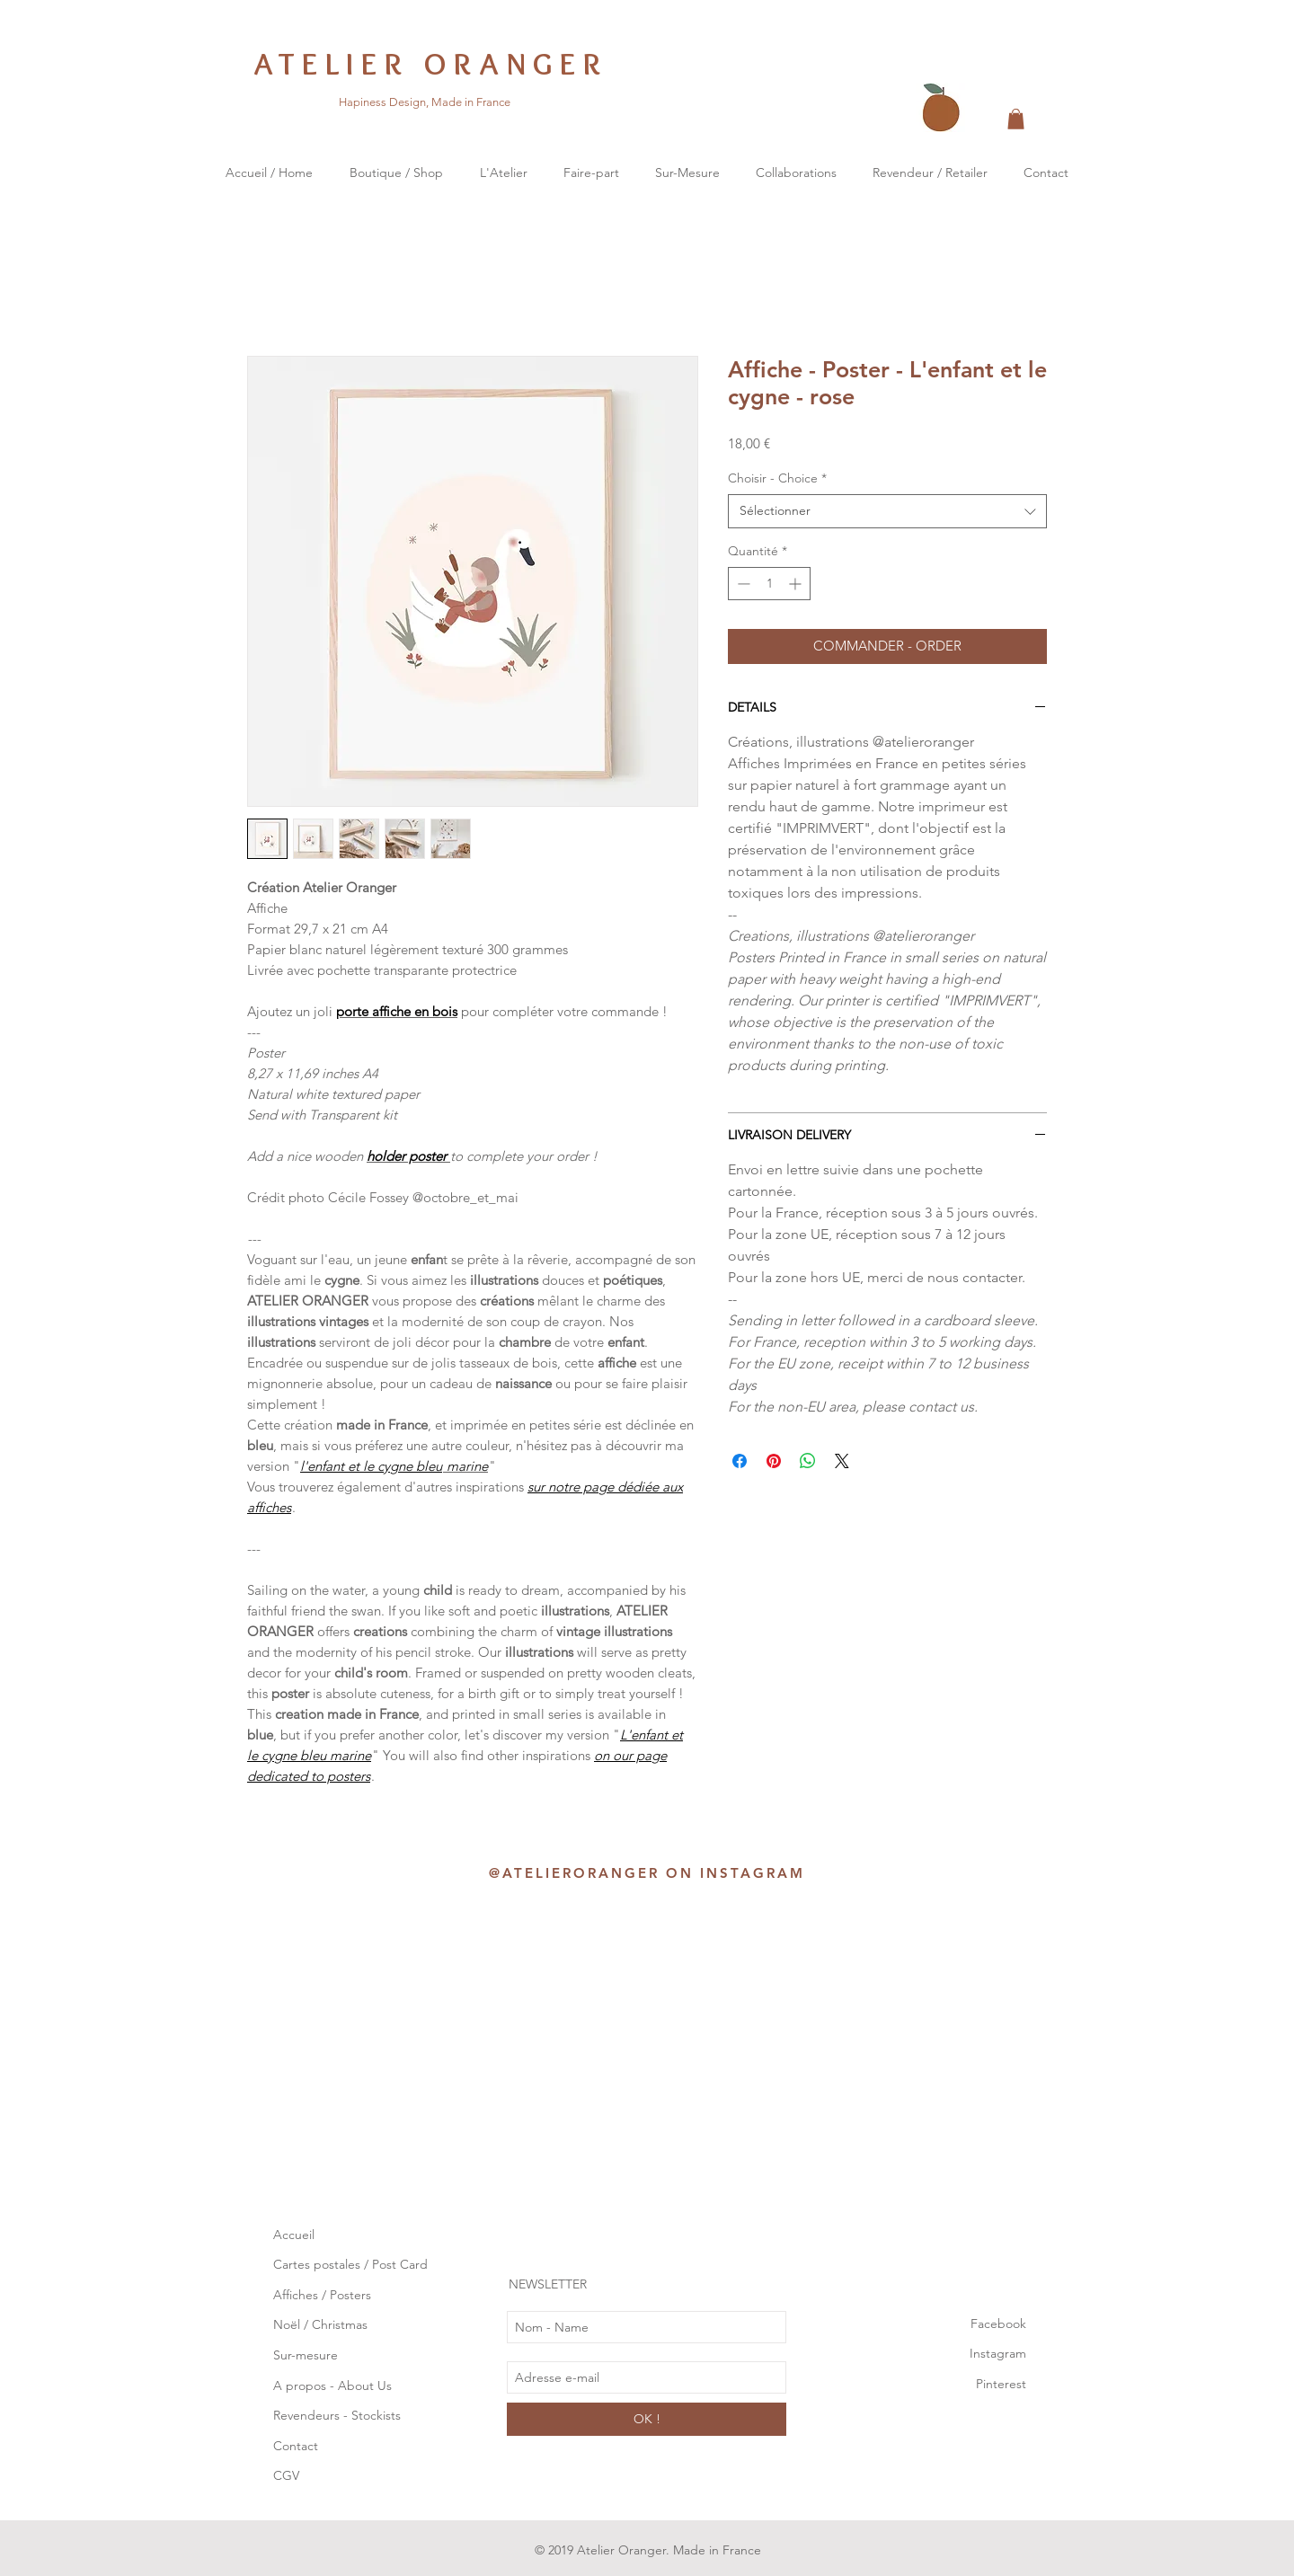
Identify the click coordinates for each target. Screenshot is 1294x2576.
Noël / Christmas (320, 2324)
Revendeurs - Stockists (338, 2415)
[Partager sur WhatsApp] (808, 1461)
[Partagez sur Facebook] (739, 1461)
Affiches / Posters (322, 2295)
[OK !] (646, 2419)
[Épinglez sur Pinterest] (773, 1461)
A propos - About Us (332, 2385)
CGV (286, 2475)
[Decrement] (742, 583)
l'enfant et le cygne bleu (371, 1465)
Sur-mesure (305, 2355)
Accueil (294, 2234)
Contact (295, 2446)
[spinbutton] (769, 583)
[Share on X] (842, 1461)
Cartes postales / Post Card (350, 2264)
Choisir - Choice (777, 478)
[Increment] (796, 583)
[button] (1015, 119)
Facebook (998, 2323)
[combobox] (887, 511)
